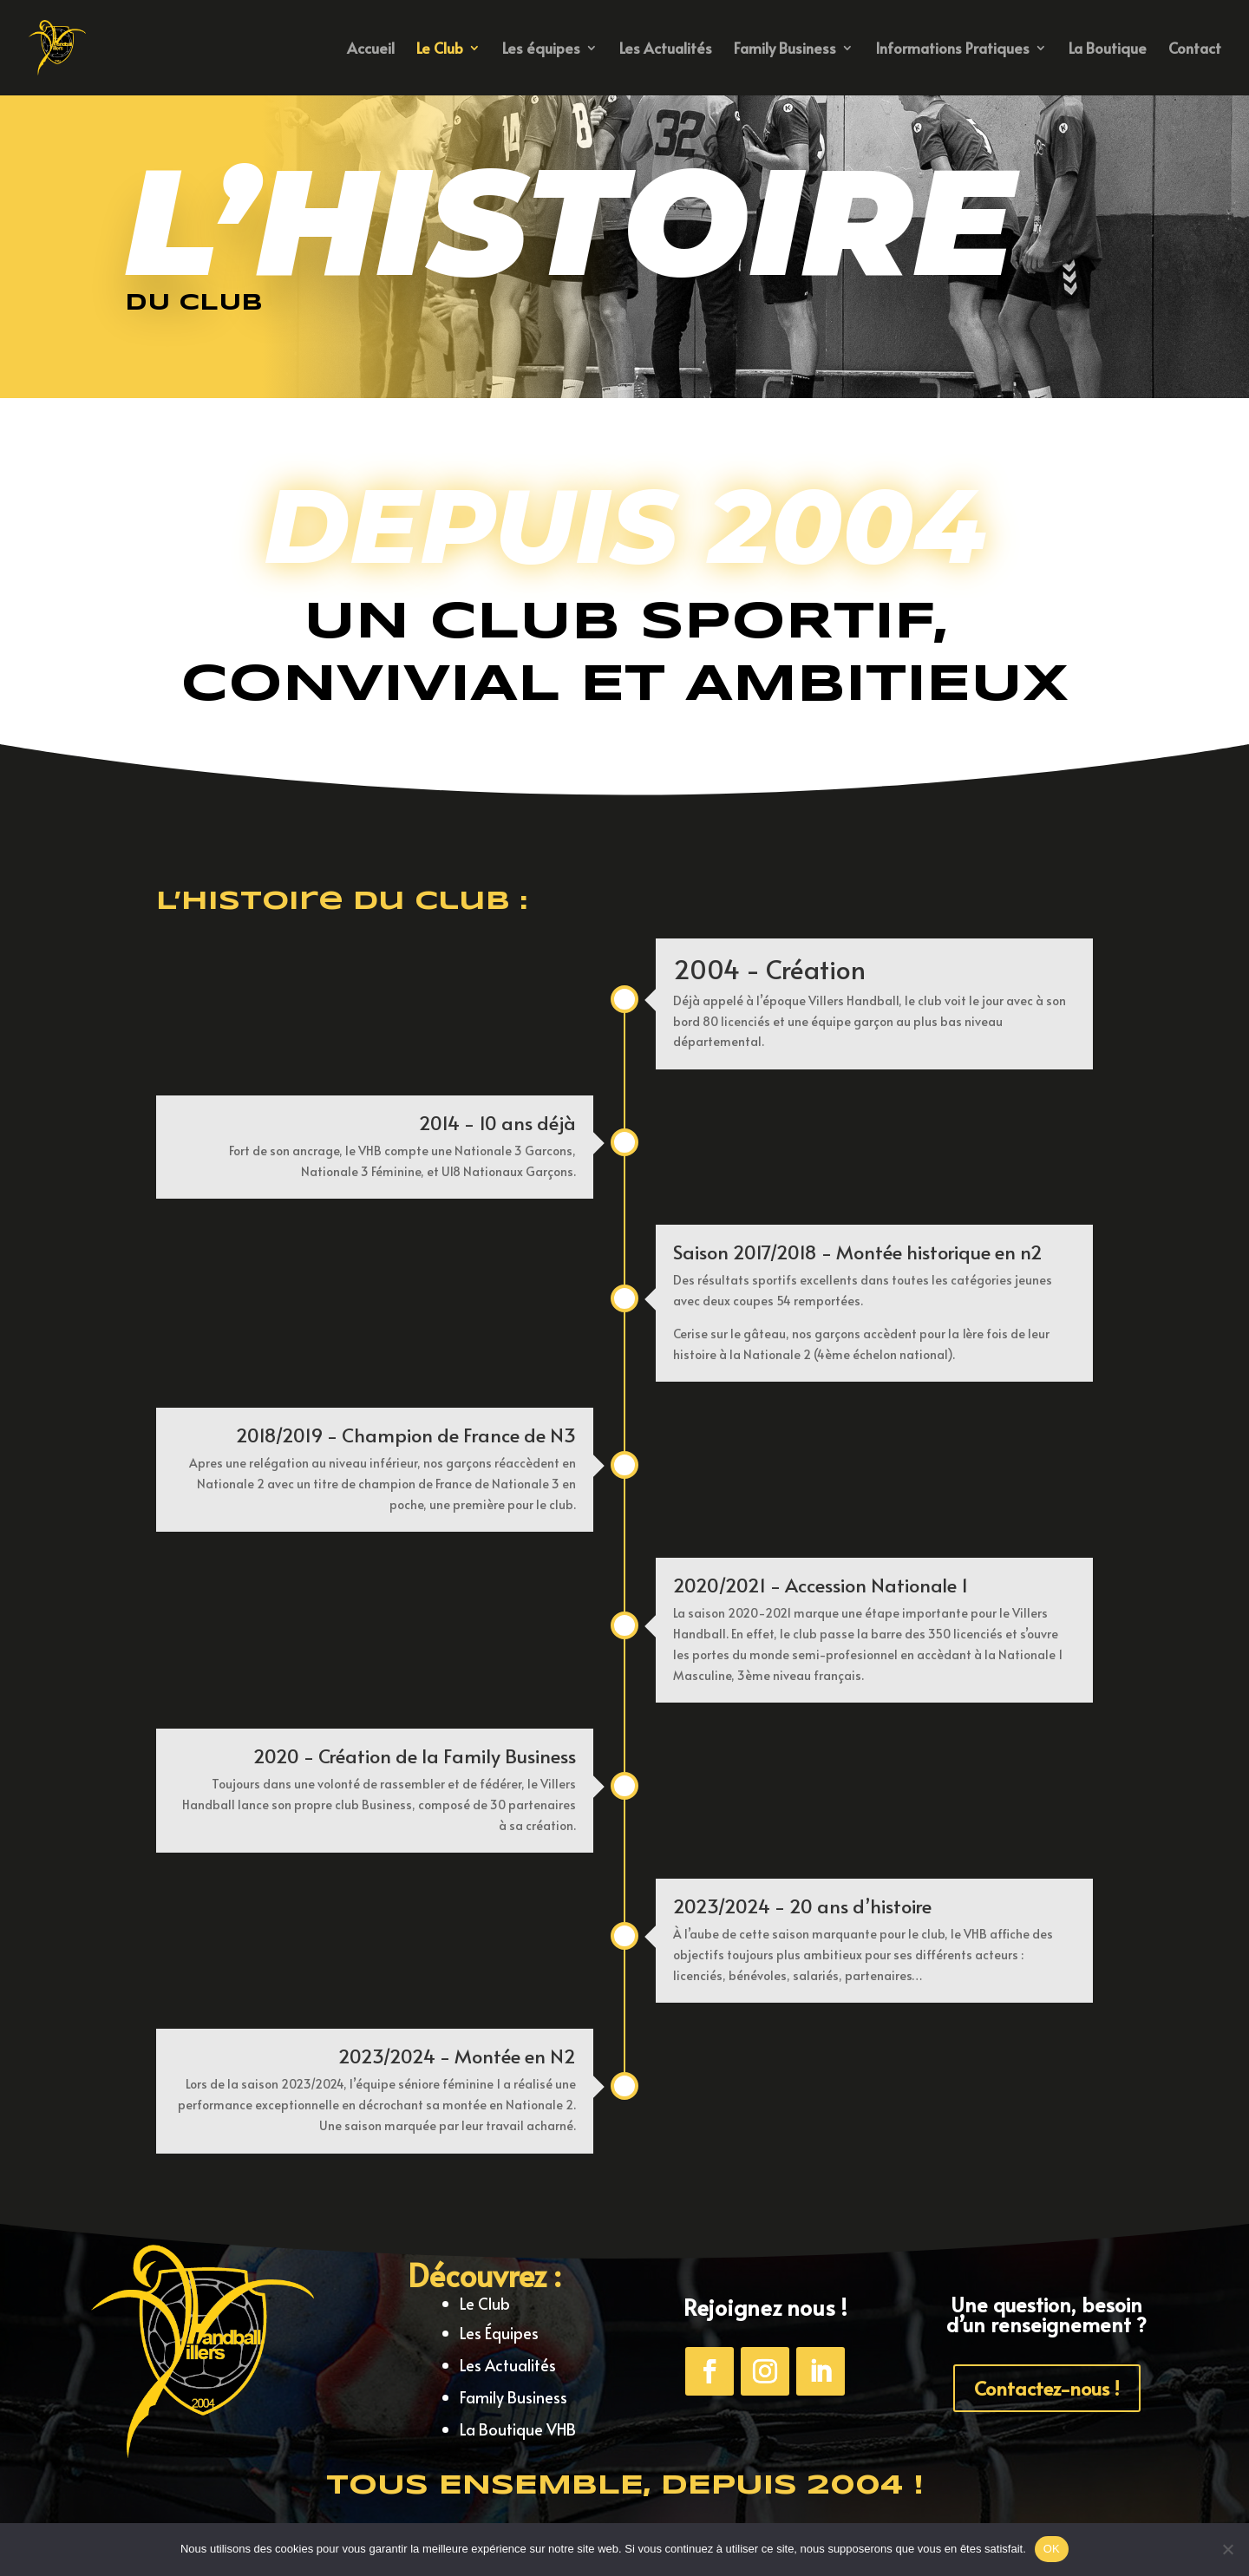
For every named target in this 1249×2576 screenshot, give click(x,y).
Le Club (439, 50)
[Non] (1227, 2549)
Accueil (371, 50)
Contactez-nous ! (1047, 2388)
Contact (1194, 50)
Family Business (785, 50)
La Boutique (1108, 50)
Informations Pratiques (952, 50)
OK (1051, 2548)
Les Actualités (665, 50)
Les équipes (541, 50)
